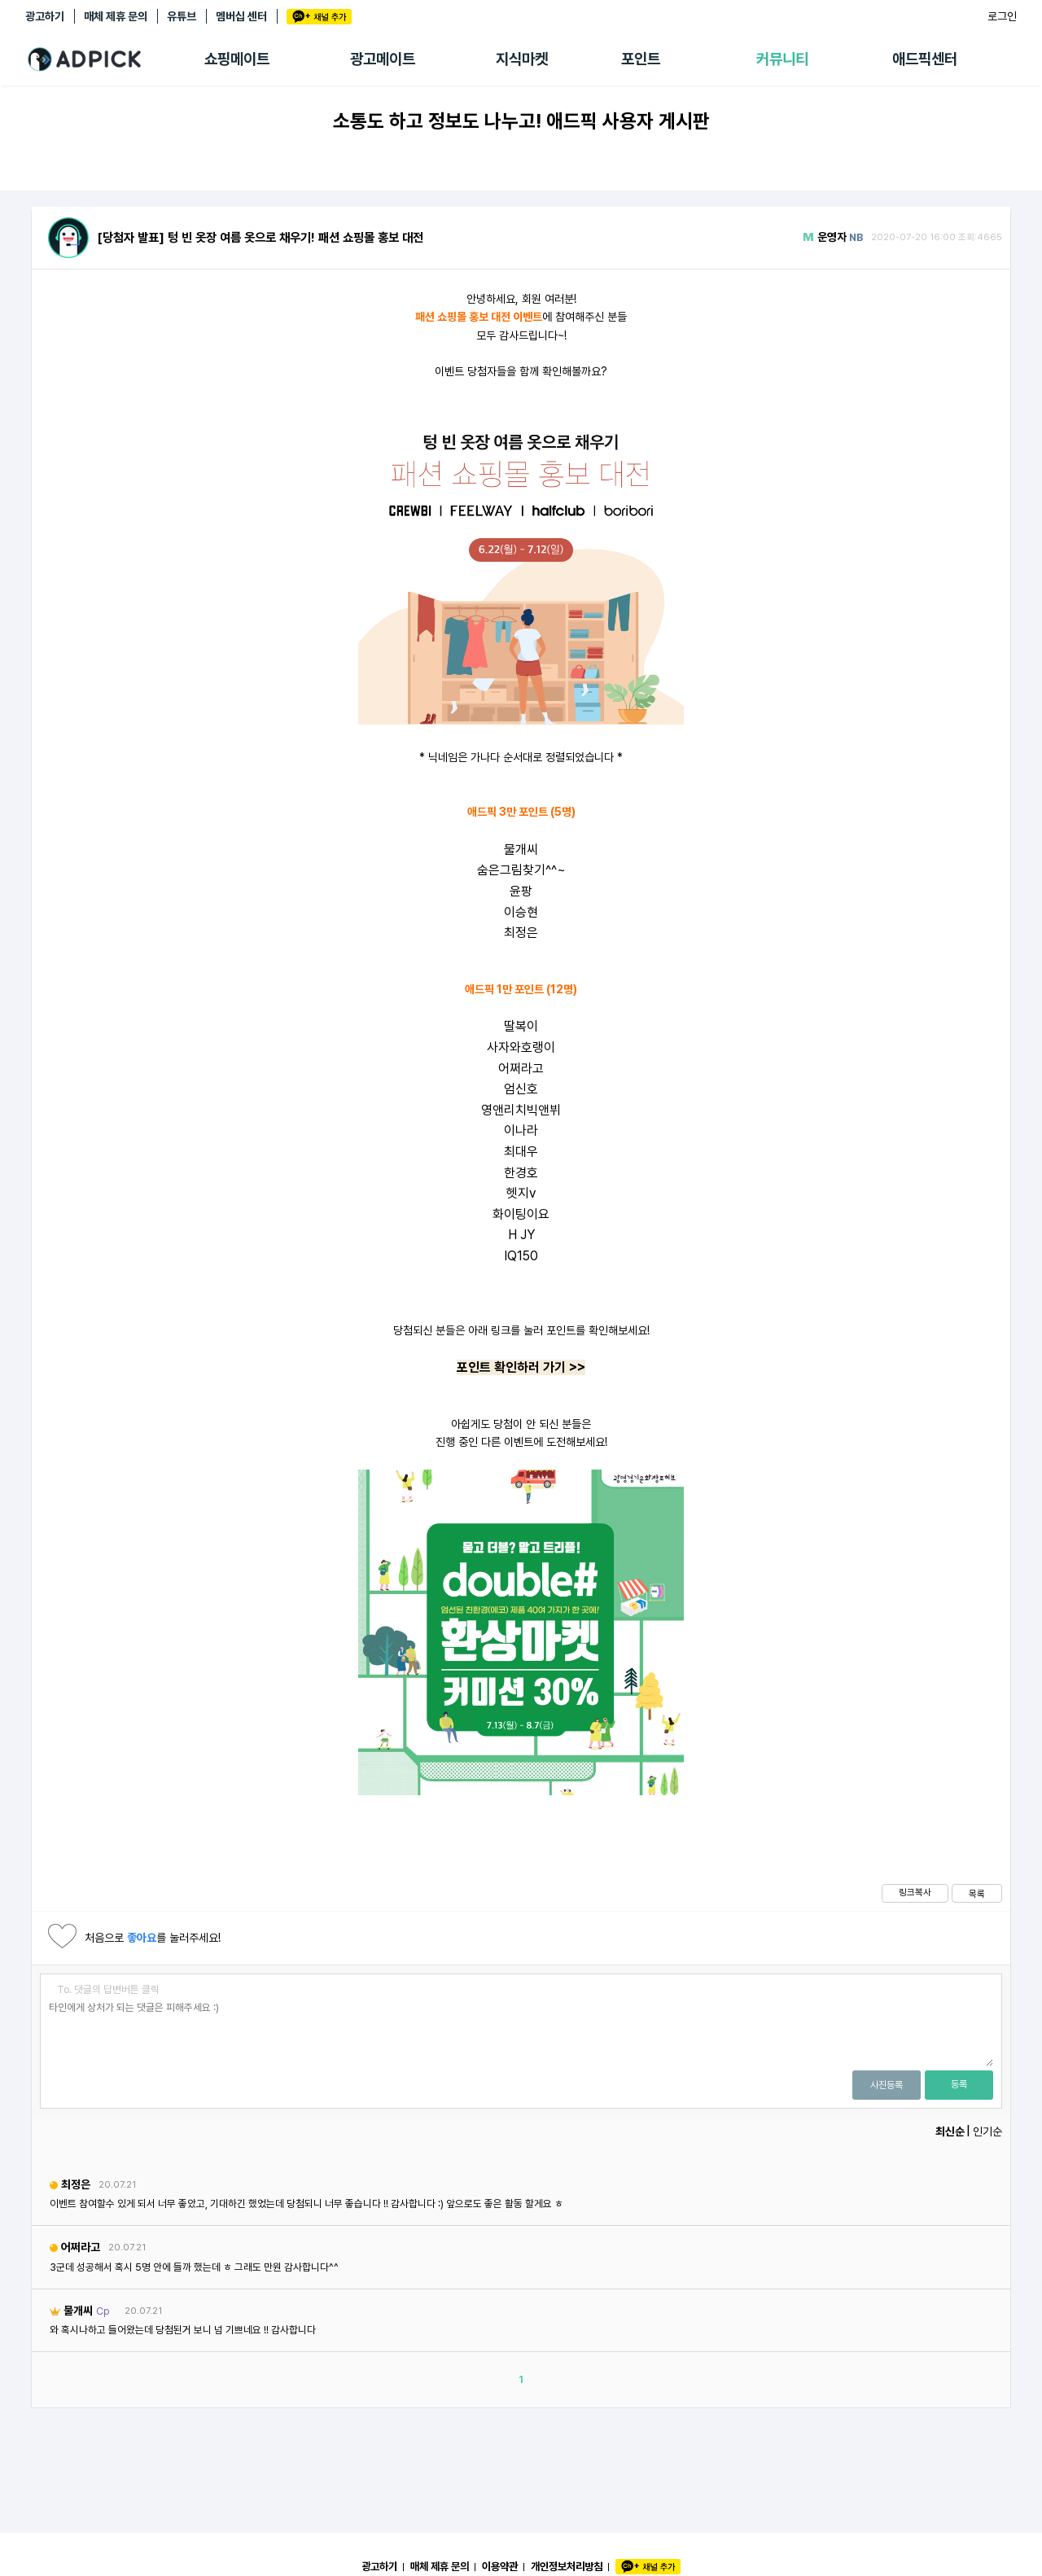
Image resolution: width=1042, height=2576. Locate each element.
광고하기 (44, 16)
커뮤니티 (782, 59)
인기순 (987, 2131)
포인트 (640, 59)
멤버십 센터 (241, 16)
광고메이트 (382, 59)
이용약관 (500, 2566)
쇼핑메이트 (236, 59)
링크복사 (915, 1892)
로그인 (1002, 16)
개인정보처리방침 (566, 2566)
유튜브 (181, 16)
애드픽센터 (924, 59)
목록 (977, 1893)
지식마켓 (522, 59)
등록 (959, 2084)
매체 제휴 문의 (115, 16)
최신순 (950, 2131)
